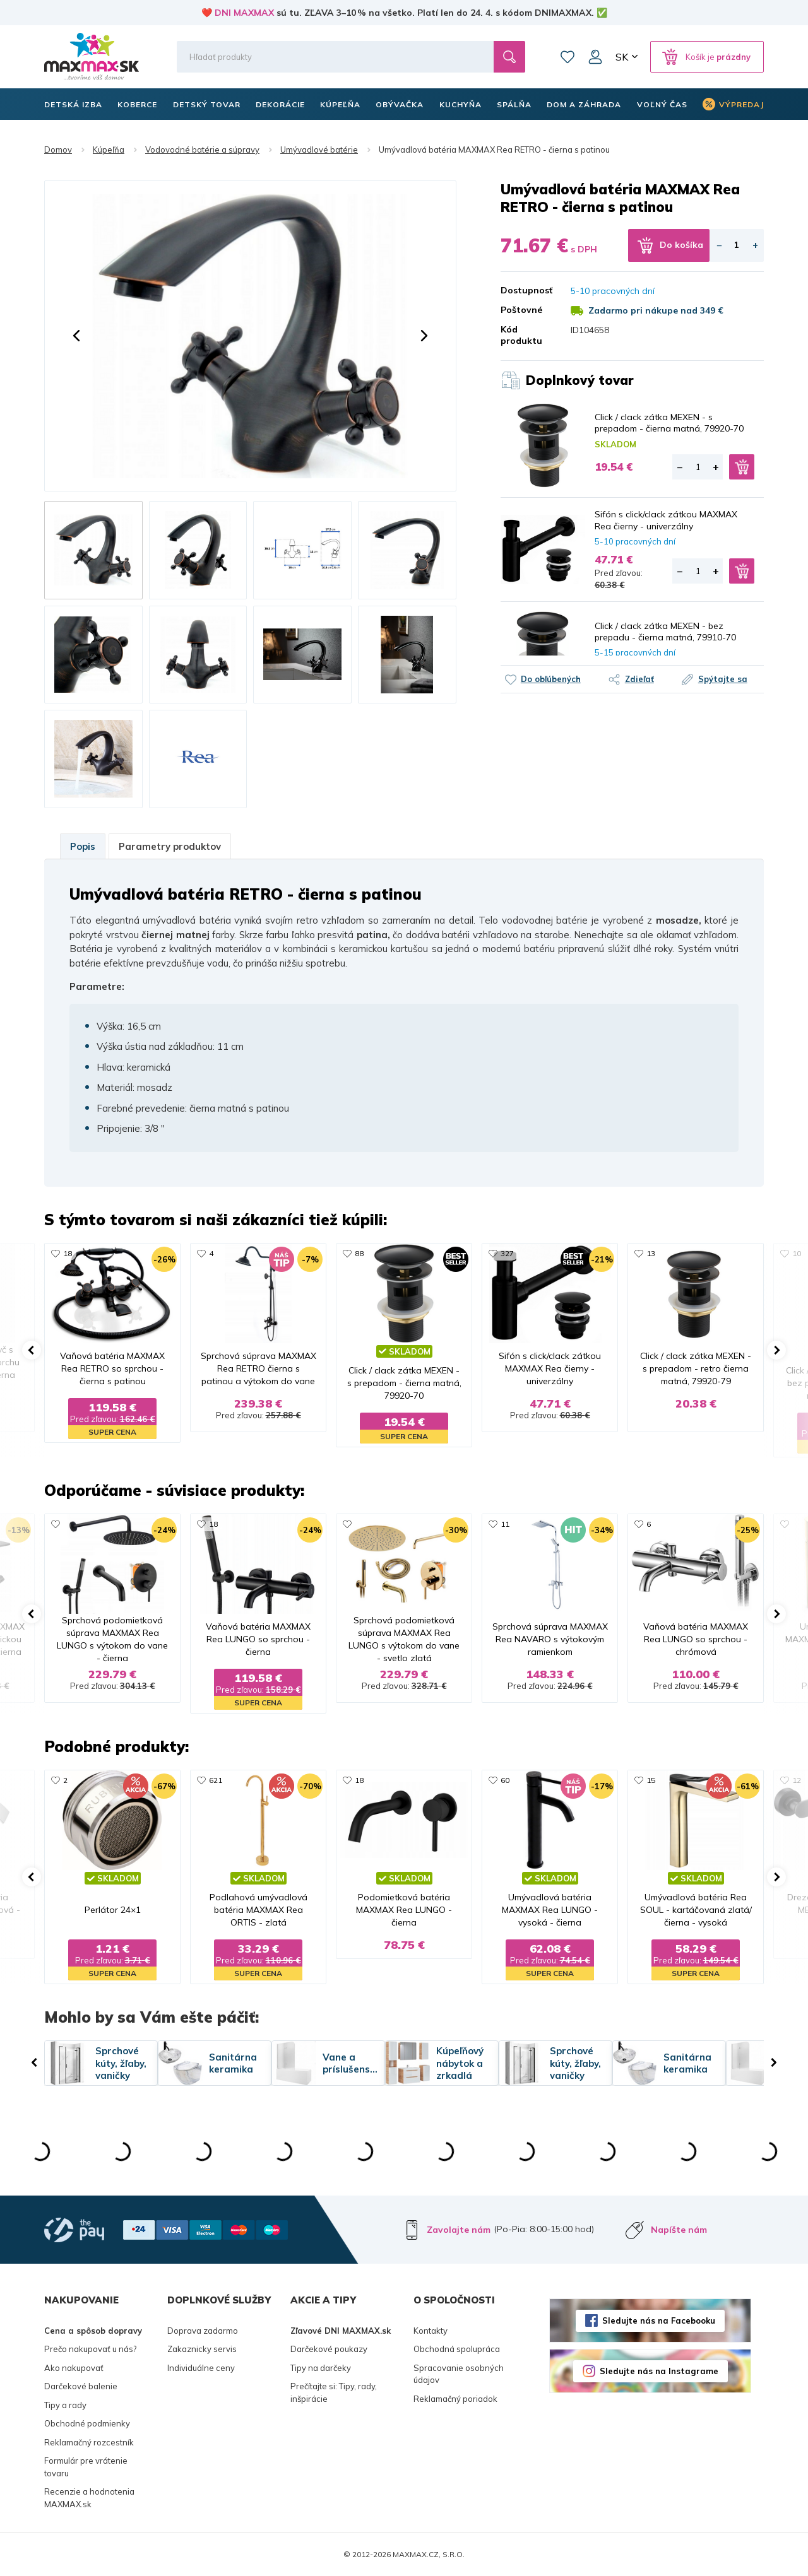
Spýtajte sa (722, 679)
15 (650, 1780)
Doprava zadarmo (202, 2331)
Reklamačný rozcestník (89, 2442)
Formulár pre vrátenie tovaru (86, 2466)
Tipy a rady (65, 2405)
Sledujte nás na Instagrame (659, 2371)
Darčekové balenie (80, 2386)
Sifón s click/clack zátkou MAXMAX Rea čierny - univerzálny (666, 520)
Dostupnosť (526, 290)
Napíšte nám (679, 2229)
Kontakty (430, 2331)
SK (621, 56)
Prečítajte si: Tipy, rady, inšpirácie (333, 2392)
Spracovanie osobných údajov (458, 2374)
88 (359, 1253)
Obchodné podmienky (87, 2423)
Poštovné (521, 309)
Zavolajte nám (458, 2229)
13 (650, 1253)
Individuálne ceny (201, 2368)
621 (215, 1780)
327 (507, 1253)
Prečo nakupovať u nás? (90, 2349)
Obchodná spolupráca (456, 2349)
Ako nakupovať (74, 2368)
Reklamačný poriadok (455, 2399)
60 (505, 1780)
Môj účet (595, 57)
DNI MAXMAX (244, 12)
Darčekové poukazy (328, 2349)
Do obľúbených (551, 679)
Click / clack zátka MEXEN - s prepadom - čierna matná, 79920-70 (669, 422)
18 (67, 1253)
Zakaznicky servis (202, 2349)
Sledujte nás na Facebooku (658, 2320)
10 (796, 1253)
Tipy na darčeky (320, 2368)
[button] (76, 335)
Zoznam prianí (567, 57)
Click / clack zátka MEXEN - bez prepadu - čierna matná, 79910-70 (665, 631)
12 (796, 1780)
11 (505, 1524)
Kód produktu (521, 335)
